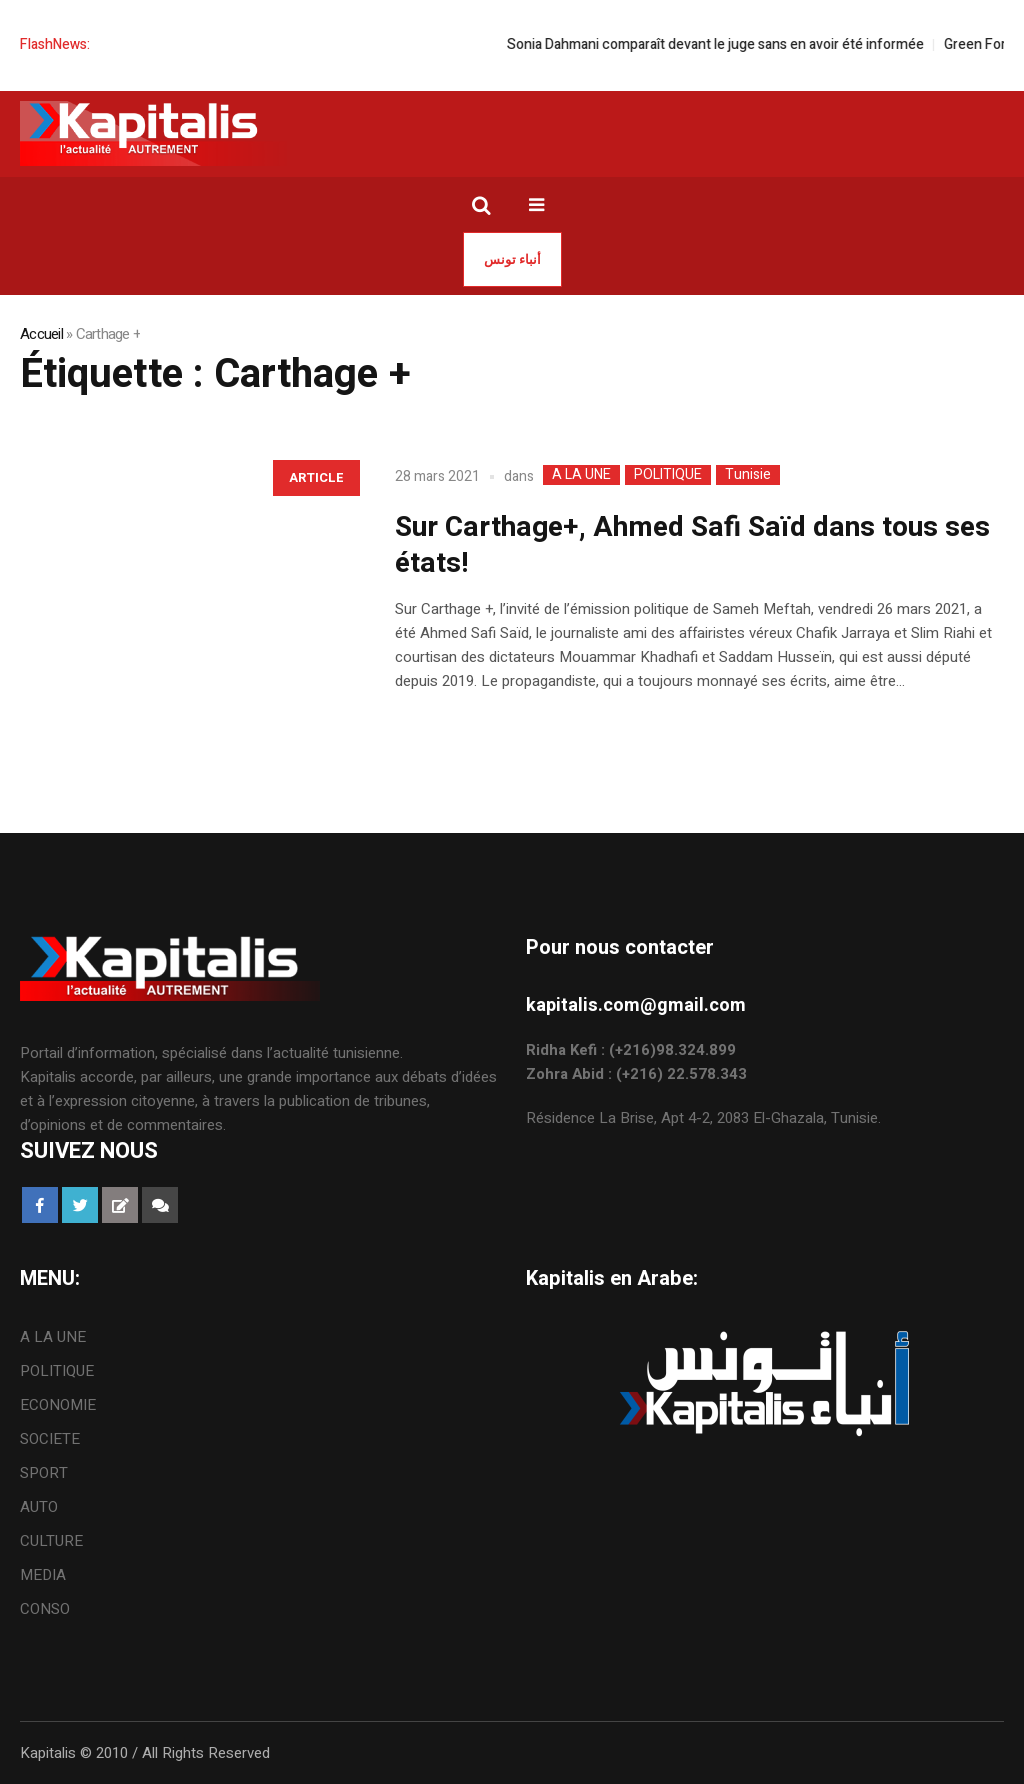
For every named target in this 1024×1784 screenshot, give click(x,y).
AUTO (39, 1507)
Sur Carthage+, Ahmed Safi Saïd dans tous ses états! (692, 545)
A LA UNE (581, 475)
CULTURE (51, 1541)
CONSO (45, 1609)
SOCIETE (50, 1439)
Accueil (41, 334)
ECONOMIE (58, 1405)
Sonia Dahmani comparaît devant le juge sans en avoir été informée (732, 44)
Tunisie (748, 475)
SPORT (44, 1473)
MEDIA (43, 1575)
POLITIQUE (668, 475)
